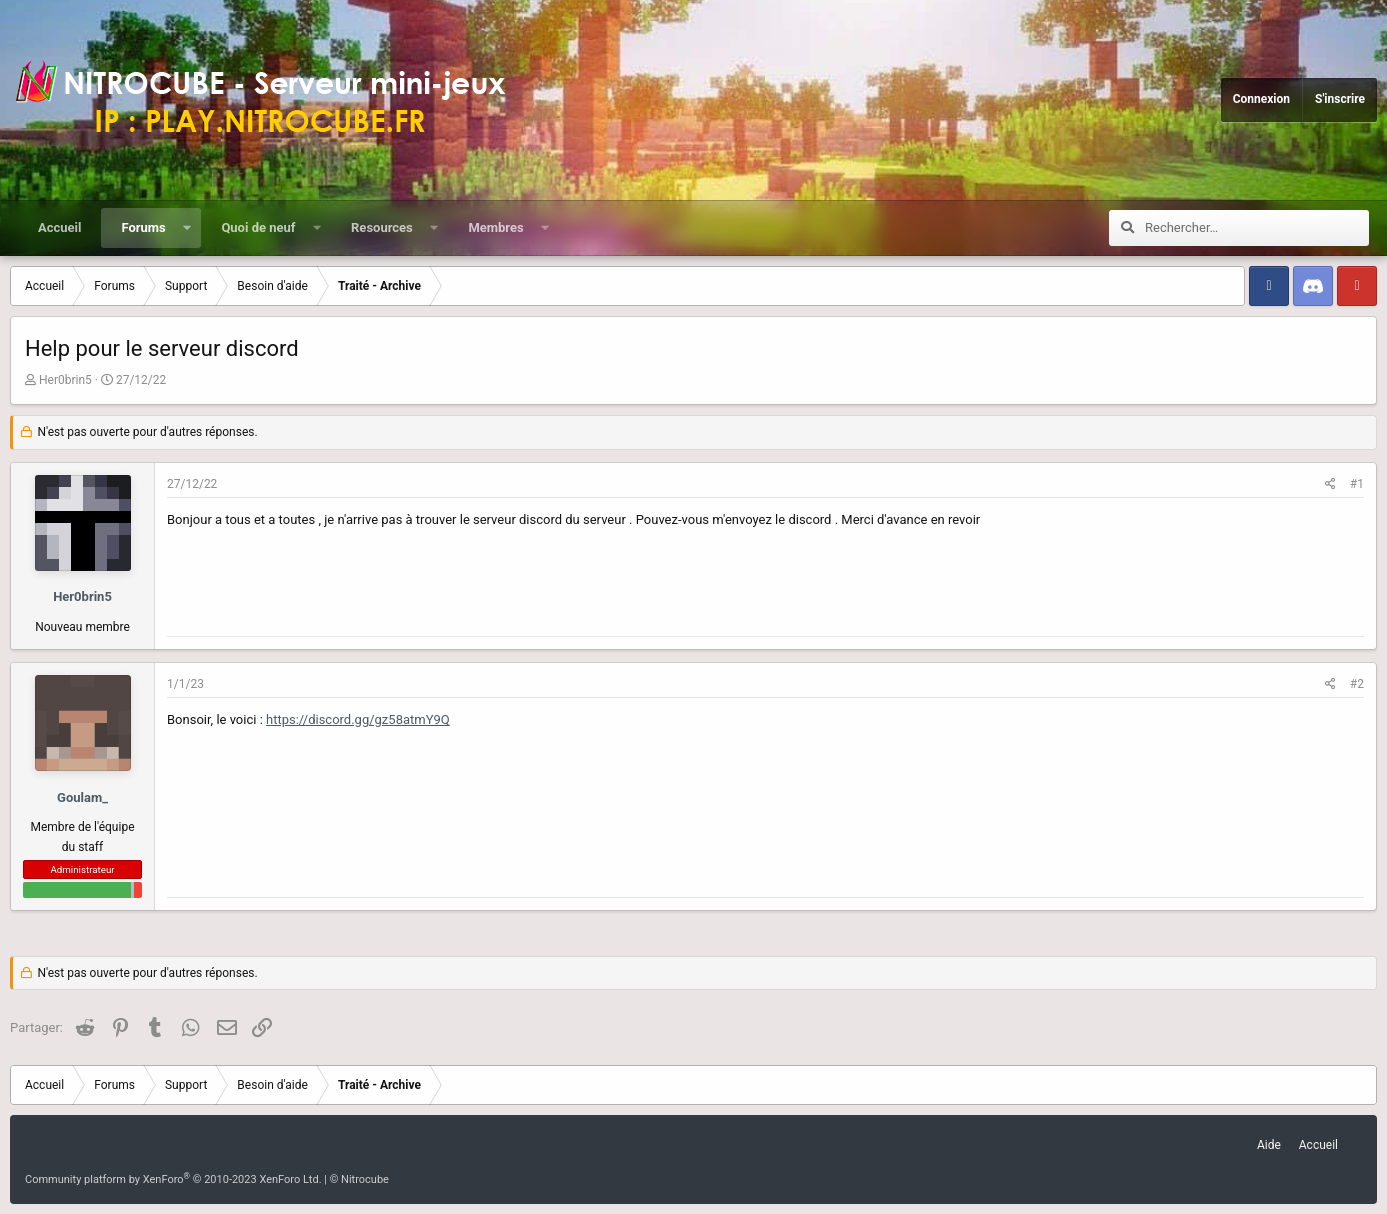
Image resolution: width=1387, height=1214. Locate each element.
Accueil (59, 227)
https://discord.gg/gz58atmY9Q (358, 719)
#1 (1357, 484)
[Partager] (1330, 484)
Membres (495, 227)
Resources (382, 227)
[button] (186, 228)
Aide (1269, 1145)
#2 (1357, 684)
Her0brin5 (65, 380)
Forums (143, 227)
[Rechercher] (1257, 228)
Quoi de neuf (258, 227)
